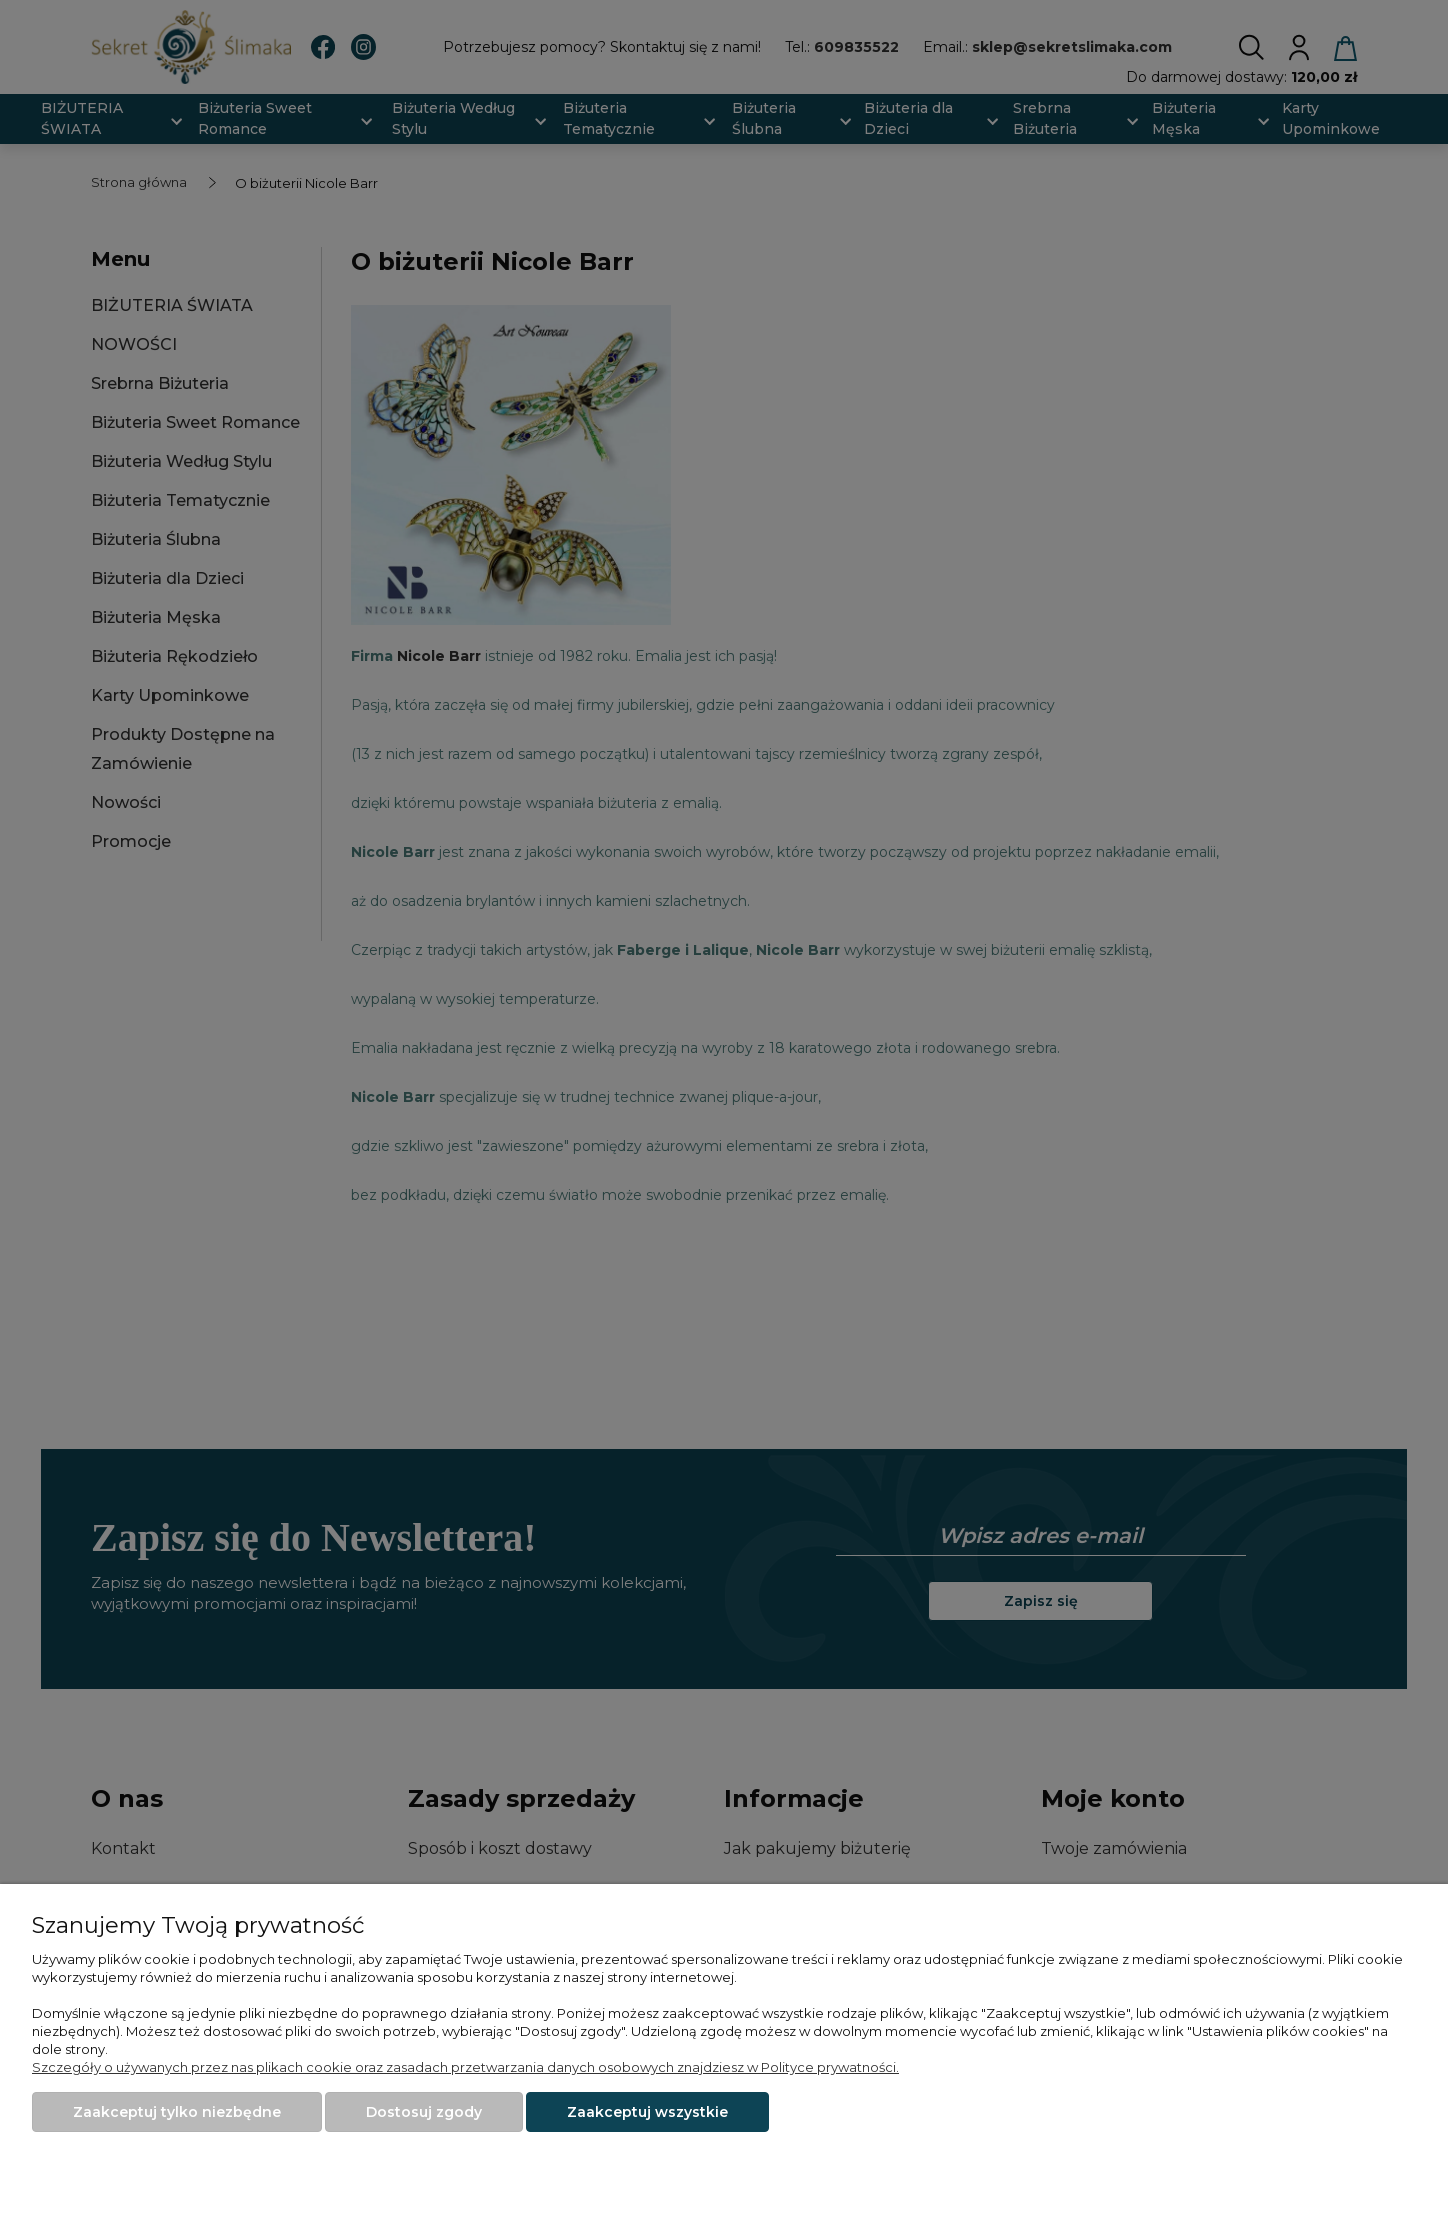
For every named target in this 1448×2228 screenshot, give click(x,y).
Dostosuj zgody (424, 2112)
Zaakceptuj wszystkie (647, 2112)
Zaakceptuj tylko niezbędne (177, 2112)
